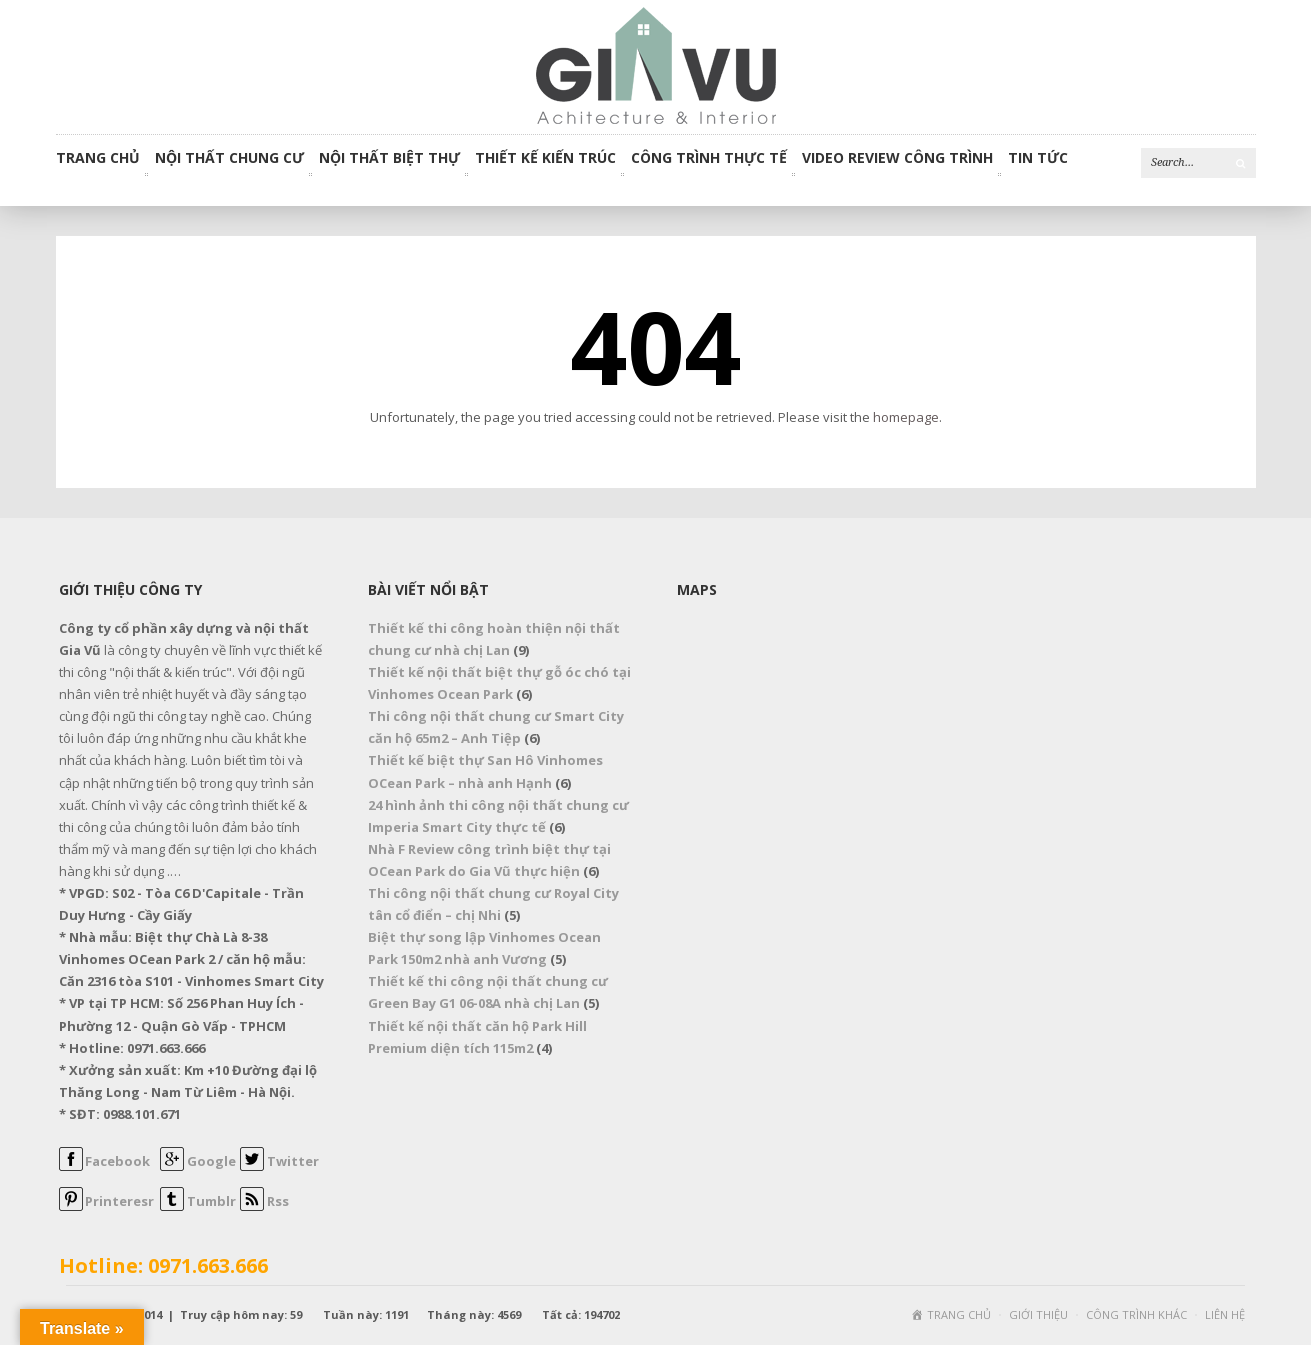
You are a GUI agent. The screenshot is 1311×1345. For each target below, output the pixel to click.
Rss (278, 1201)
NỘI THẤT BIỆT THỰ (389, 159)
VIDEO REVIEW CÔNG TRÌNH (897, 159)
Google (211, 1161)
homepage (906, 417)
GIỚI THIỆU (1038, 1314)
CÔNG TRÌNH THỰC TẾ (709, 159)
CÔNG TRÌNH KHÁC (1136, 1314)
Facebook (117, 1161)
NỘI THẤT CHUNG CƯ (229, 159)
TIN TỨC (1038, 159)
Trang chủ (98, 159)
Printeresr (119, 1201)
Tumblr (211, 1201)
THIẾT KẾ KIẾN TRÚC (545, 159)
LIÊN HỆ (1225, 1314)
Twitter (293, 1161)
